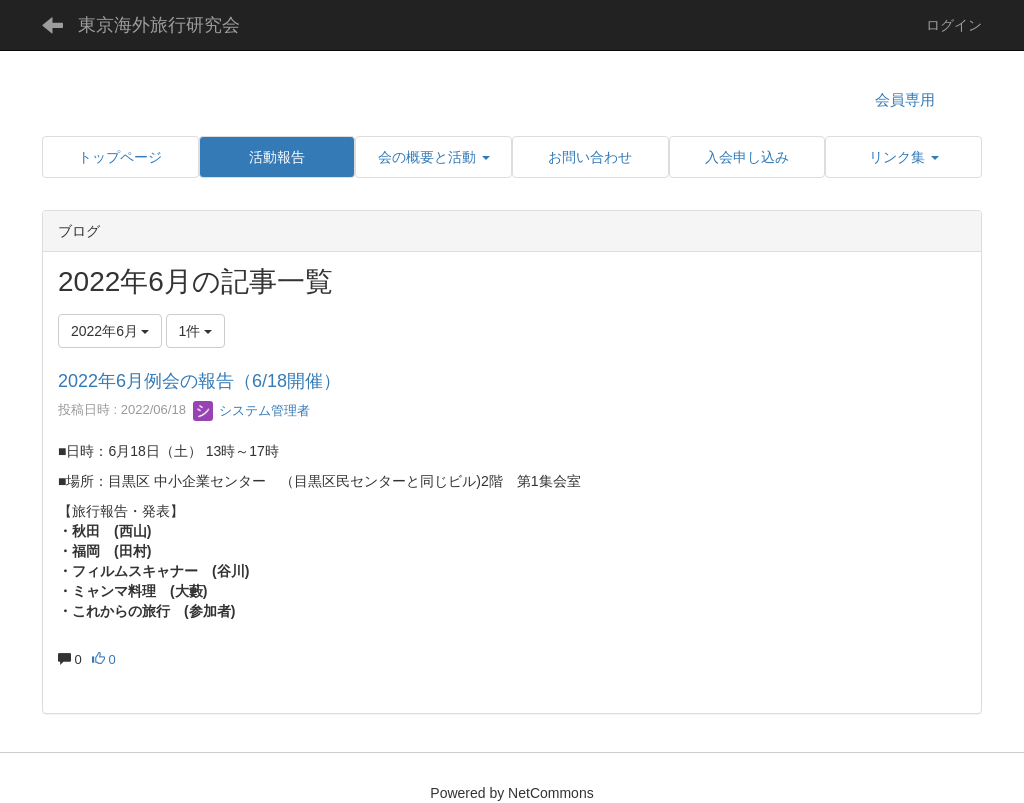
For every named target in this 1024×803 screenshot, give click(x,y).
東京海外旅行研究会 (159, 25)
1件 (196, 331)
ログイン (954, 25)
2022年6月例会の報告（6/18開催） (199, 381)
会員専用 (905, 100)
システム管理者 (251, 410)
